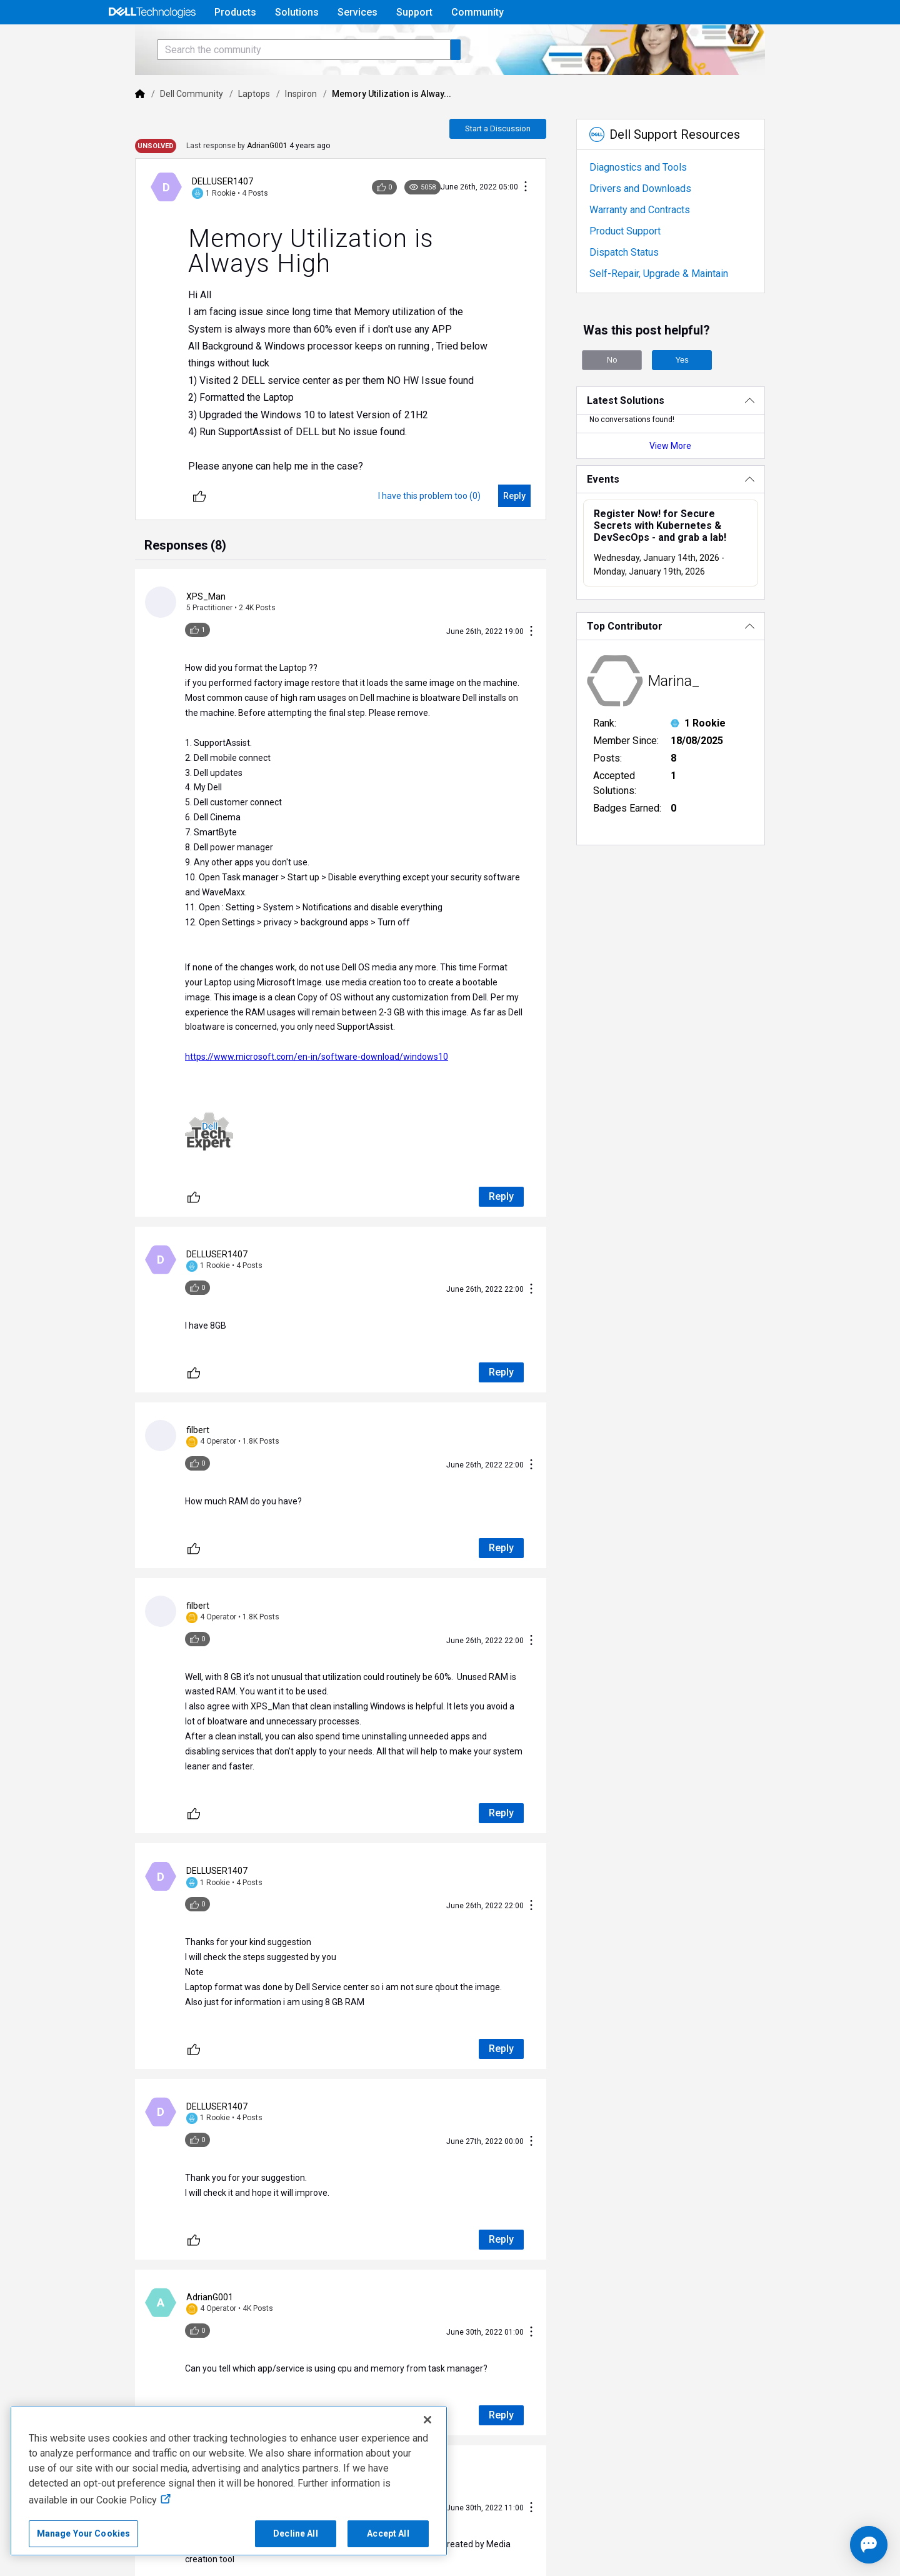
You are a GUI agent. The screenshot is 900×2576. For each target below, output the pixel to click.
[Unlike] (154, 531)
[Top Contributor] (702, 661)
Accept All (388, 2533)
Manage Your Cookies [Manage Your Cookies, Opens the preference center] (84, 2533)
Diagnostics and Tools (655, 202)
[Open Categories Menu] (152, 42)
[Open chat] (832, 2544)
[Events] (702, 514)
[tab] (140, 581)
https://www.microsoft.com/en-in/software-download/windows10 (271, 1034)
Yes (699, 395)
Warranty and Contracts (657, 245)
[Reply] (532, 531)
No (630, 395)
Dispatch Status (641, 287)
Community (477, 12)
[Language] (795, 42)
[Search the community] (259, 84)
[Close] (427, 2419)
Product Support (642, 266)
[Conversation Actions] (543, 222)
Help (714, 42)
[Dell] (95, 128)
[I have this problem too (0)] (447, 531)
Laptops (209, 129)
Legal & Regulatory (658, 2538)
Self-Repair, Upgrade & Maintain (676, 308)
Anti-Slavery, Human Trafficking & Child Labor (107, 2558)
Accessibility (740, 2538)
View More (702, 481)
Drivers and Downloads (658, 223)
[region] (229, 2481)
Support (414, 12)
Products (235, 12)
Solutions (297, 12)
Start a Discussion (515, 163)
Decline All (295, 2533)
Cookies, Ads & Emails (555, 2538)
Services (358, 12)
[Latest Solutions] (702, 435)
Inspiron (256, 129)
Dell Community (146, 129)
